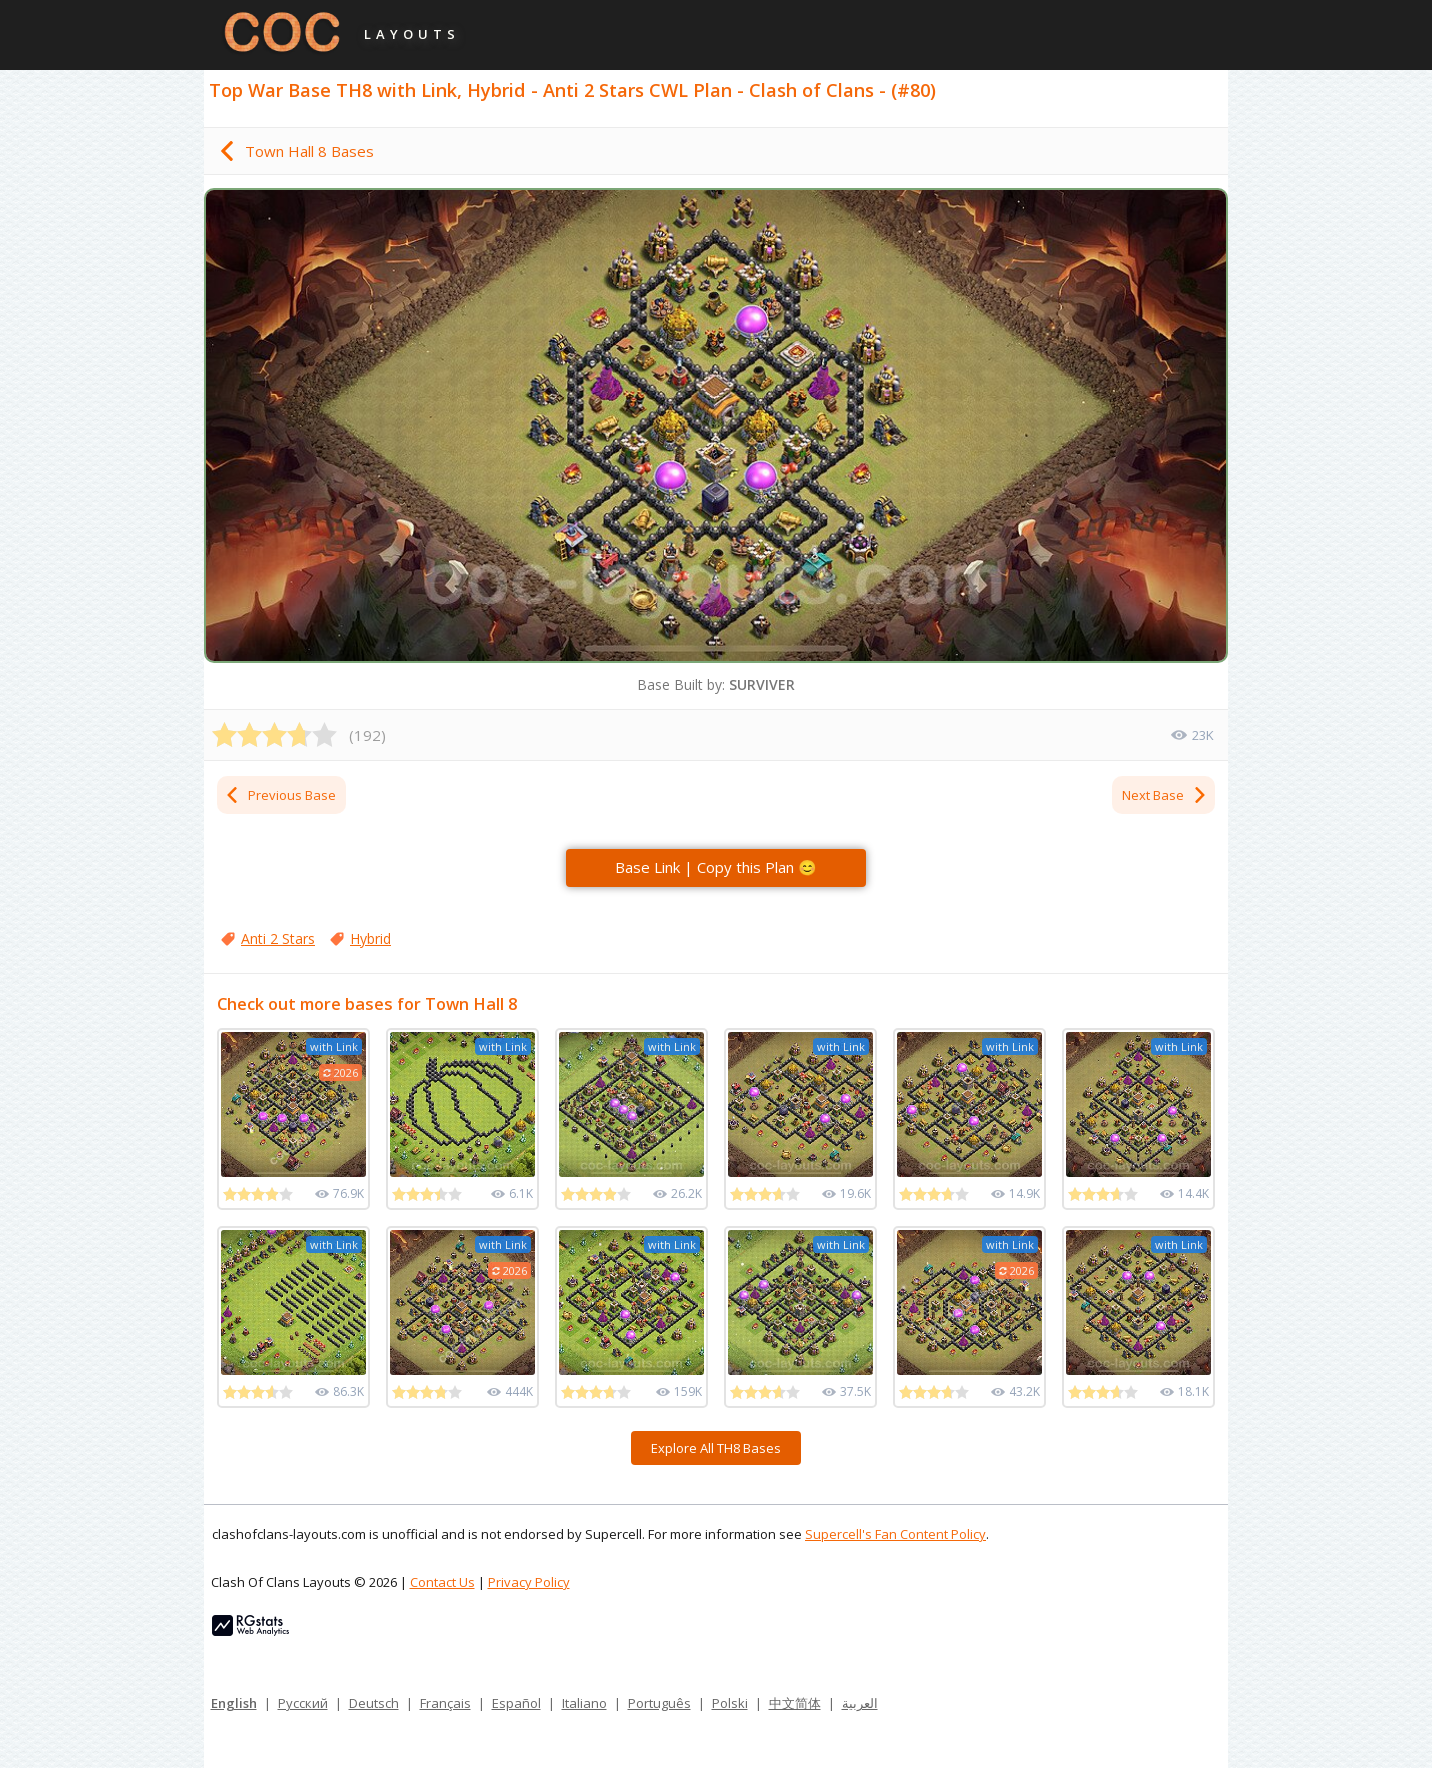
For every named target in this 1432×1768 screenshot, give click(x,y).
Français (445, 1703)
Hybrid (370, 938)
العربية (860, 1703)
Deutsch (374, 1703)
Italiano (584, 1703)
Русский (303, 1703)
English (234, 1703)
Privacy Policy (529, 1582)
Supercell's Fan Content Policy (895, 1534)
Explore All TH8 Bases (716, 1448)
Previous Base (280, 795)
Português (659, 1703)
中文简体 (795, 1703)
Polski (730, 1703)
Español (516, 1703)
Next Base (1165, 795)
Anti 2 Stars (278, 938)
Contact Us (442, 1582)
